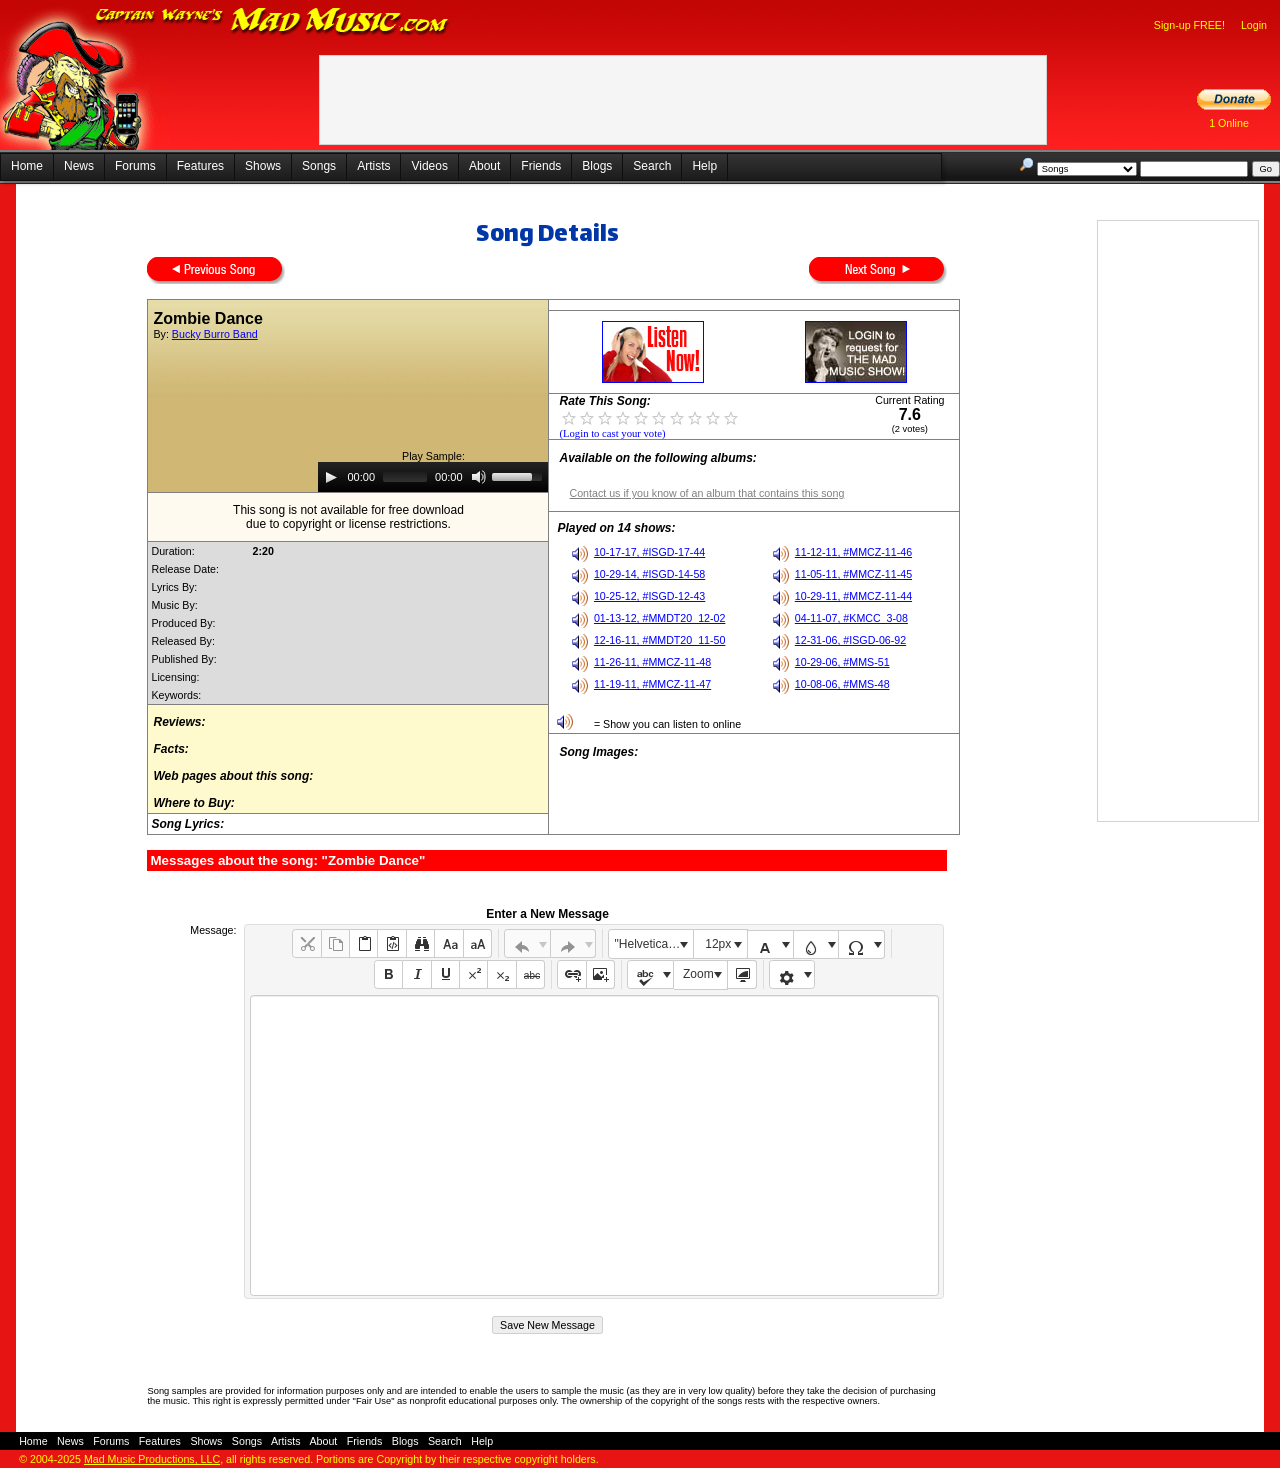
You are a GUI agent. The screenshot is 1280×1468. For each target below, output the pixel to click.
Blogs (597, 166)
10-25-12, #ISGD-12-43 (649, 596)
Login (1254, 25)
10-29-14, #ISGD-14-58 (649, 574)
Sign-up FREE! (1189, 25)
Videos (429, 166)
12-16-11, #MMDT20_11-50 (660, 640)
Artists (373, 166)
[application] (433, 477)
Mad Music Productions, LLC (152, 1459)
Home (27, 166)
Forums (135, 166)
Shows (263, 166)
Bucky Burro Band (215, 334)
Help (704, 166)
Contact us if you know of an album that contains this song (706, 493)
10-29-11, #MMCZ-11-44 (853, 596)
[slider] (405, 477)
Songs (319, 166)
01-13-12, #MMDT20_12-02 (660, 618)
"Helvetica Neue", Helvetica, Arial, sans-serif (654, 944)
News (79, 166)
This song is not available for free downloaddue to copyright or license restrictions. (348, 517)
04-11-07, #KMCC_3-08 (851, 618)
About (484, 166)
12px (718, 944)
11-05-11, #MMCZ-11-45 (853, 574)
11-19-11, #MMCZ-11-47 (652, 684)
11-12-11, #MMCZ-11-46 (853, 552)
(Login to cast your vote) (612, 433)
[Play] (331, 477)
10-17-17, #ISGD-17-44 (649, 552)
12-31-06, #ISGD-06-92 (850, 640)
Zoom (698, 974)
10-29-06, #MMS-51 (842, 662)
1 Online (1229, 123)
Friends (541, 166)
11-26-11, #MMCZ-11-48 (652, 662)
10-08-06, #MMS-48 (842, 684)
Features (200, 166)
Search (652, 166)
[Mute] (479, 477)
